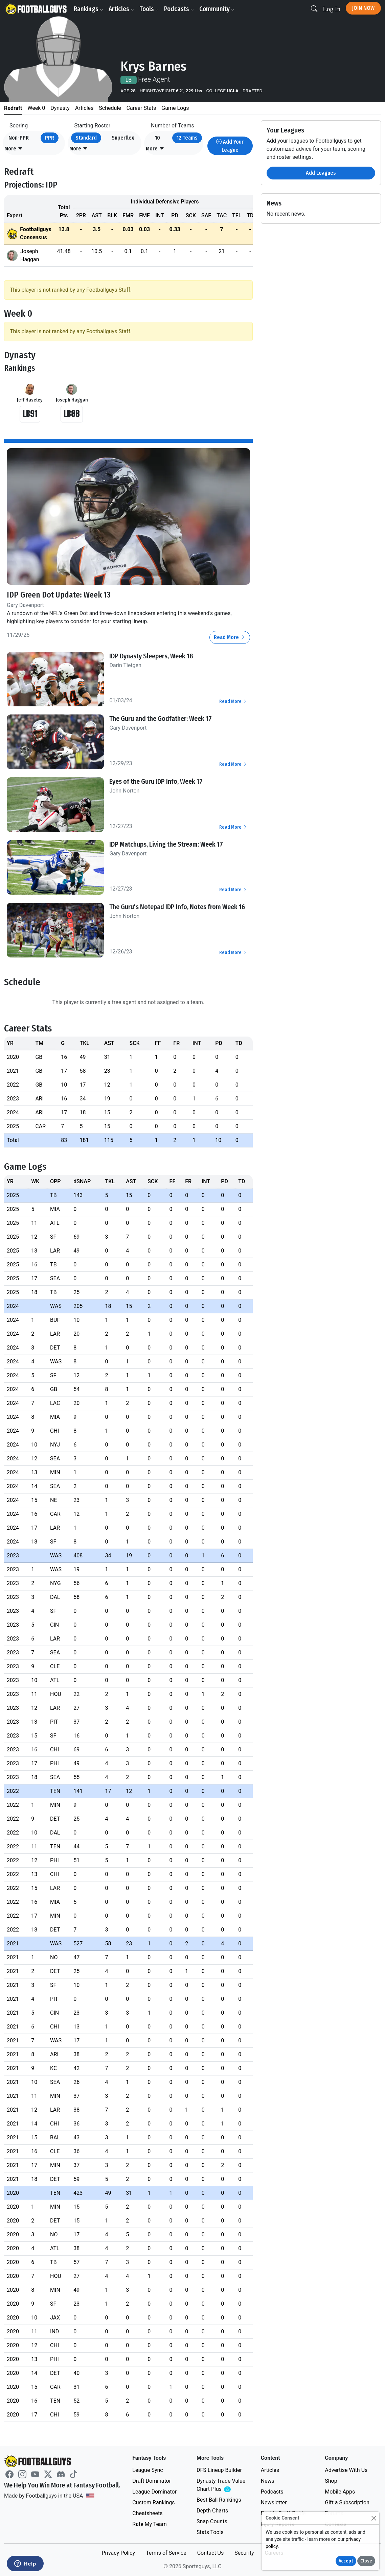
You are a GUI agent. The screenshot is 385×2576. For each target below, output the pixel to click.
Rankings (88, 9)
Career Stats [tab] (141, 108)
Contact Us (210, 2553)
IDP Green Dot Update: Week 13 (59, 595)
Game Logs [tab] (175, 108)
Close (366, 2561)
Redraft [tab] (13, 108)
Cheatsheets (147, 2513)
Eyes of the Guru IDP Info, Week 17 (156, 781)
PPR (49, 138)
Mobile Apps (340, 2491)
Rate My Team (149, 2524)
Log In (331, 9)
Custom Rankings (153, 2502)
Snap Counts (212, 2521)
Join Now (363, 8)
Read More (230, 637)
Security (244, 2553)
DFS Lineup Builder (219, 2470)
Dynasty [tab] (60, 108)
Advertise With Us (346, 2470)
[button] (13, 148)
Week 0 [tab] (36, 108)
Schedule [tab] (110, 108)
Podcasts (179, 9)
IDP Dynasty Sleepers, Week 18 (151, 656)
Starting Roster (92, 125)
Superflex (123, 138)
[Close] (373, 2518)
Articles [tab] (84, 108)
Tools (149, 9)
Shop (331, 2481)
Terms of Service (166, 2553)
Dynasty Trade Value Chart (222, 2485)
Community (216, 9)
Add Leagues (321, 173)
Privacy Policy (118, 2553)
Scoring (18, 125)
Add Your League (230, 146)
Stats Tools (210, 2532)
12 (187, 138)
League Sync (147, 2470)
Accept (346, 2561)
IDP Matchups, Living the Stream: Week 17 (166, 844)
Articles (121, 9)
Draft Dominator (151, 2481)
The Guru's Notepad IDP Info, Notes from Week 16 (177, 907)
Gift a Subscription (347, 2502)
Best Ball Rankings (219, 2500)
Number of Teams (172, 125)
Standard (86, 138)
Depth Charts (212, 2510)
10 (157, 138)
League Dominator (154, 2491)
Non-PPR (18, 138)
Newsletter (274, 2502)
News (267, 2481)
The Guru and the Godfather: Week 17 (160, 718)
